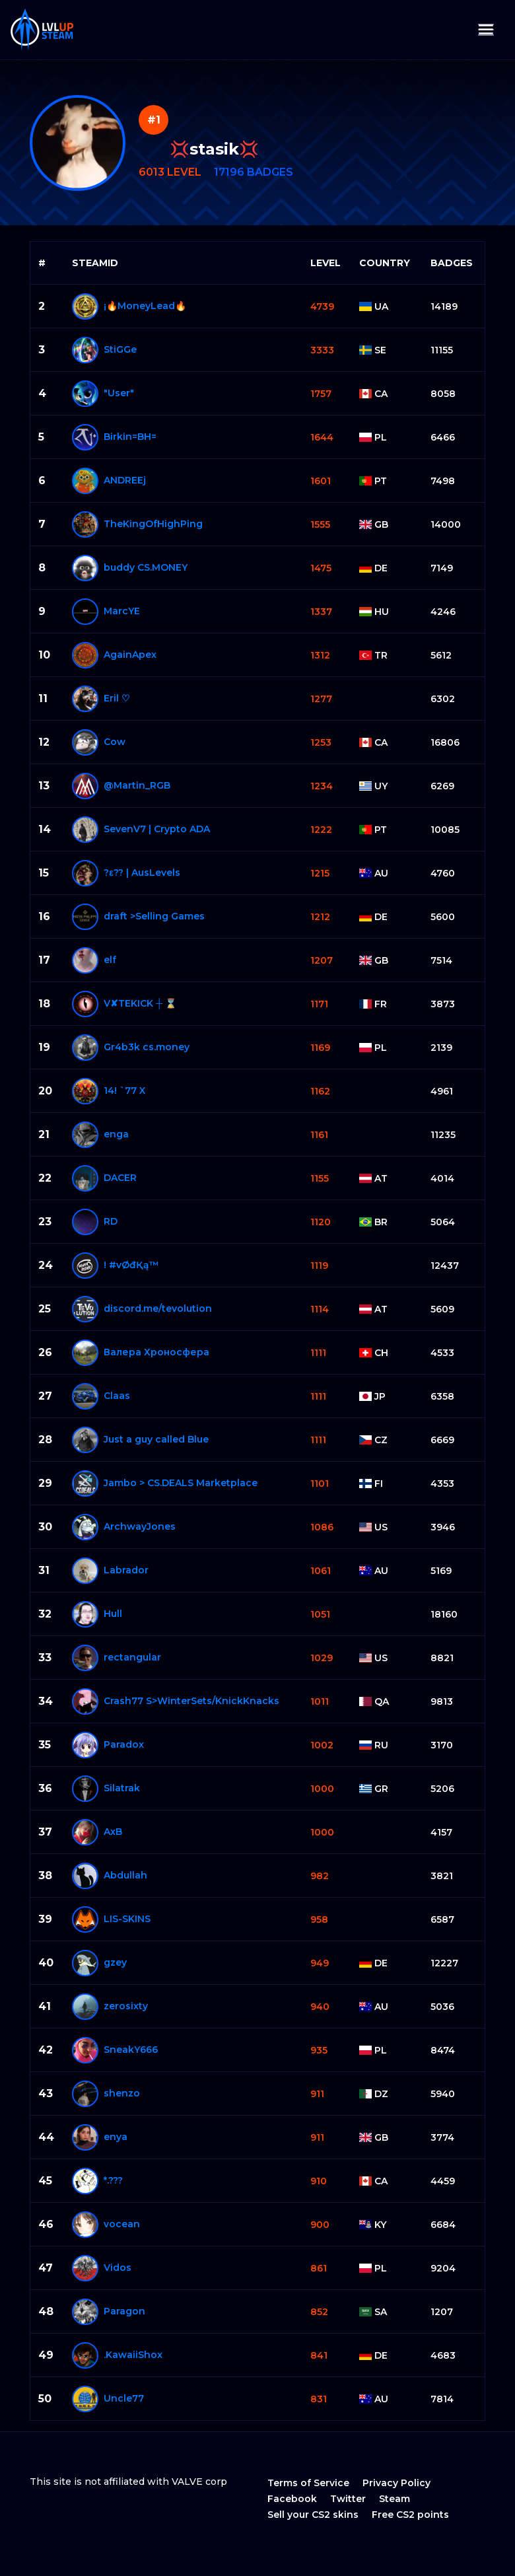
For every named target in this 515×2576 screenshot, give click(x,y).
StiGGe (120, 349)
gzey (115, 1962)
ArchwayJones (140, 1526)
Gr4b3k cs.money (146, 1047)
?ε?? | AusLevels (142, 872)
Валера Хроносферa (156, 1352)
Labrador (126, 1570)
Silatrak (122, 1788)
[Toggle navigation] (485, 30)
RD (111, 1221)
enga (116, 1134)
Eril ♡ (117, 698)
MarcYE (122, 611)
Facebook (292, 2499)
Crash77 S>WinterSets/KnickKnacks (191, 1701)
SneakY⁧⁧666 (131, 2050)
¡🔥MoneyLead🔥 (145, 306)
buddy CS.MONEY (146, 567)
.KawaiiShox (133, 2355)
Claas (117, 1396)
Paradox (124, 1744)
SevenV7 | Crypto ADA (157, 829)
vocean (122, 2224)
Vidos (117, 2267)
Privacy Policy (396, 2483)
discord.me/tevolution (158, 1308)
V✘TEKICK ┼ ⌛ (140, 1003)
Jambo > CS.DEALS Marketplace (181, 1483)
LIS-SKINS (127, 1919)
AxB (113, 1832)
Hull (113, 1614)
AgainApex (130, 655)
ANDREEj (125, 480)
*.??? (113, 2180)
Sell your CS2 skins (313, 2515)
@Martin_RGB (137, 785)
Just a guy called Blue (156, 1439)
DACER (120, 1178)
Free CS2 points (410, 2515)
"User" (119, 393)
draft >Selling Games (154, 916)
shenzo (122, 2093)
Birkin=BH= (130, 437)
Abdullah (125, 1875)
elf (110, 960)
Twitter (348, 2499)
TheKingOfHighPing (153, 524)
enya (115, 2137)
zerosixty (126, 2006)
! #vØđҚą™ (131, 1265)
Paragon (124, 2311)
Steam (394, 2499)
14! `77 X (124, 1090)
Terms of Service (308, 2483)
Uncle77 (124, 2398)
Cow (114, 742)
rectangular (132, 1657)
